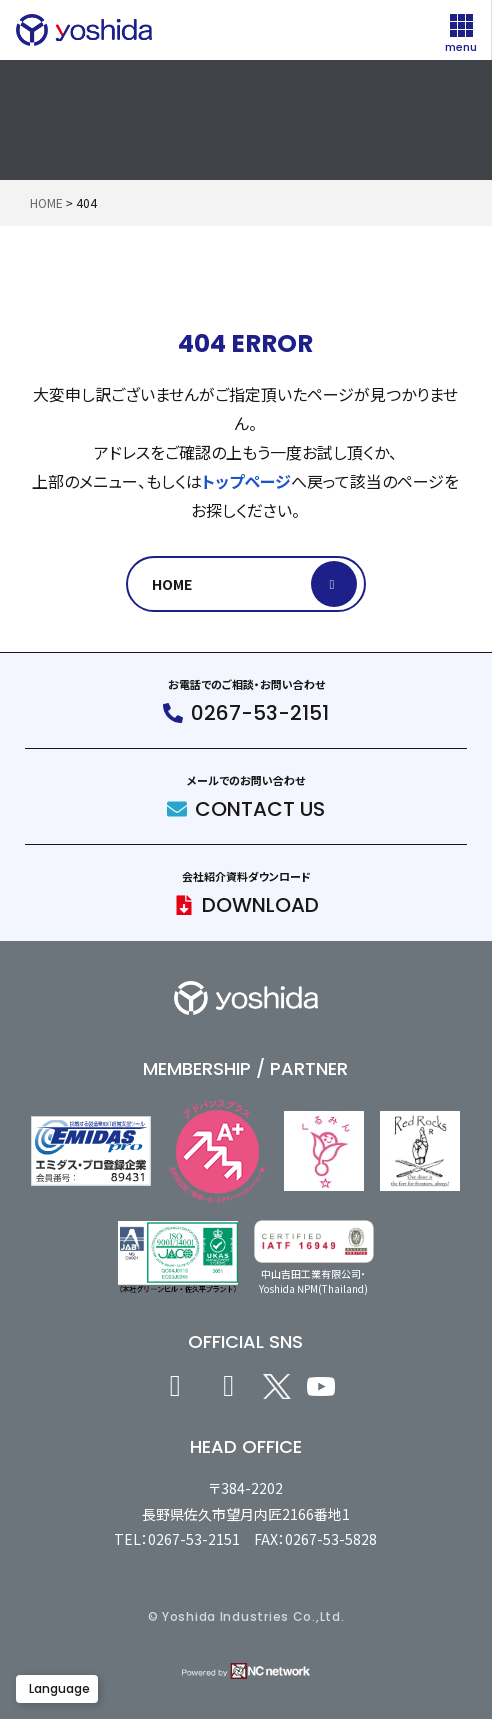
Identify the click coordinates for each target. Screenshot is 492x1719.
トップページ (246, 481)
